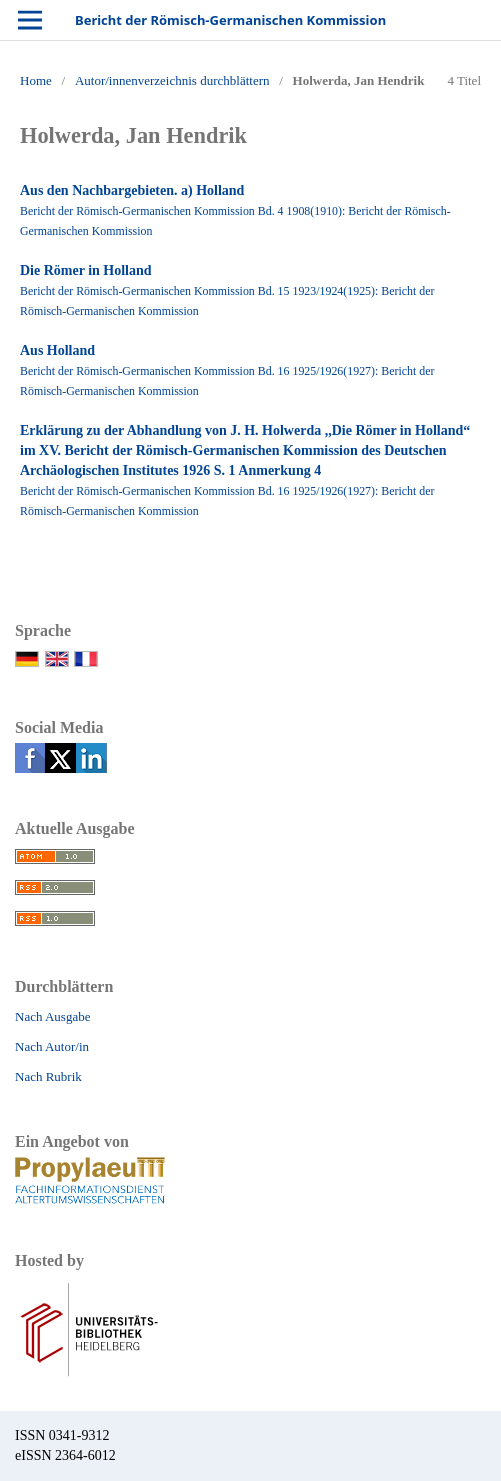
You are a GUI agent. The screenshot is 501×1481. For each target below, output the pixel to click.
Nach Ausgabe (52, 1016)
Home (36, 80)
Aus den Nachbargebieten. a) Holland (132, 190)
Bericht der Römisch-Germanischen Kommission (230, 20)
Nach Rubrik (48, 1076)
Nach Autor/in (52, 1046)
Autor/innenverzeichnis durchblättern (172, 80)
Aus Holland (57, 350)
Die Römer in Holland (86, 270)
